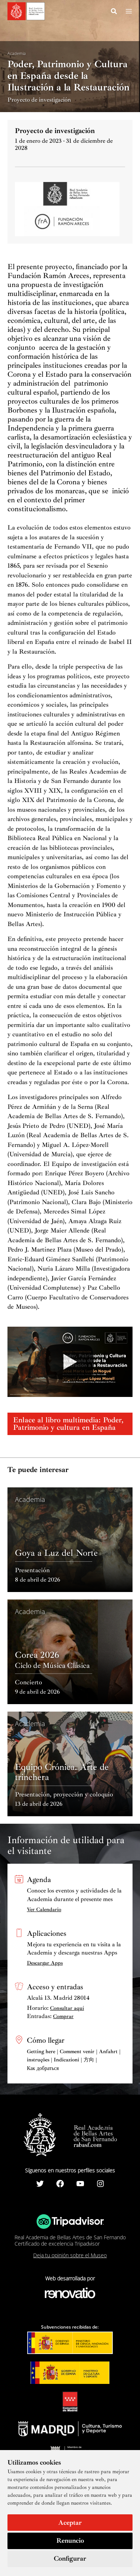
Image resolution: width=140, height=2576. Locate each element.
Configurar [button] (70, 2558)
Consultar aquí (67, 2008)
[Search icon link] (114, 12)
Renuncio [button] (70, 2540)
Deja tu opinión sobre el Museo (70, 2255)
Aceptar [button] (70, 2522)
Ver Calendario (44, 1909)
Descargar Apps (45, 1963)
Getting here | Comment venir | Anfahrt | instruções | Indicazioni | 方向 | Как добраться (74, 2059)
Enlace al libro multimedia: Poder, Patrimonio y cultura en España (68, 1423)
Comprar (63, 2016)
